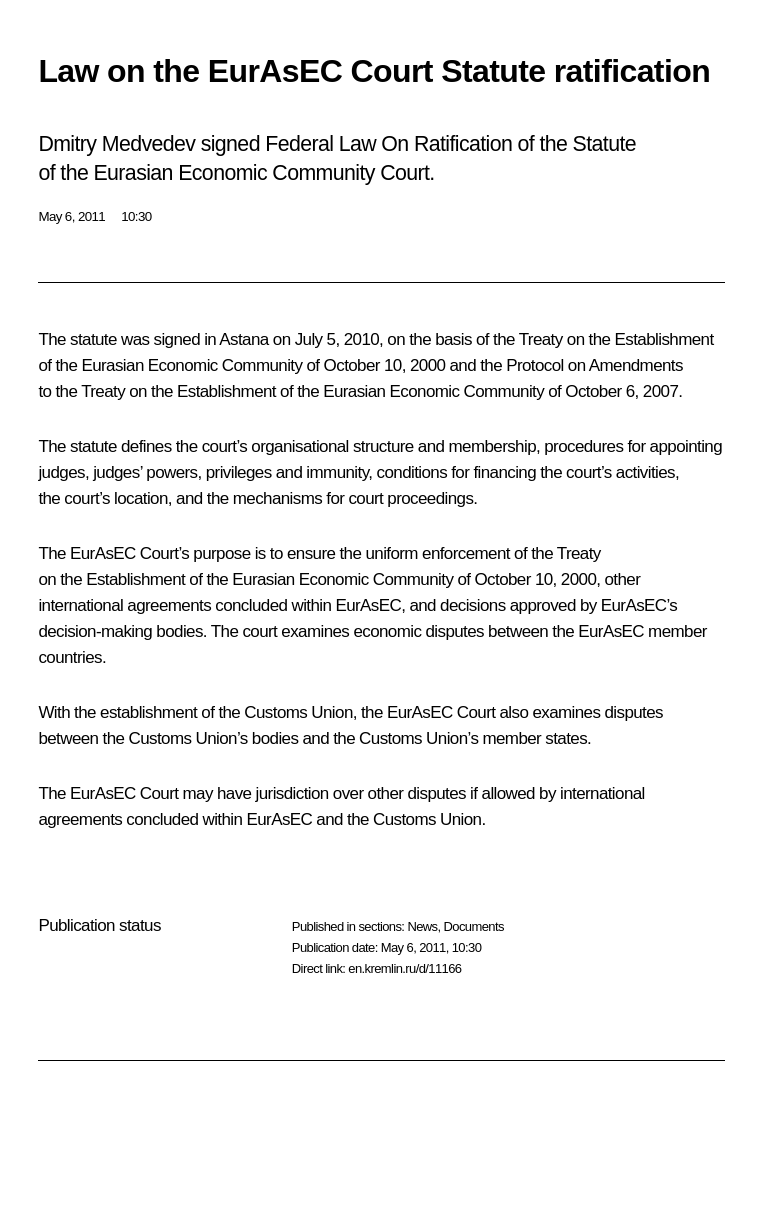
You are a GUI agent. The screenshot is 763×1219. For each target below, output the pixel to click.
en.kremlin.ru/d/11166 (404, 968)
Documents (474, 926)
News (422, 926)
